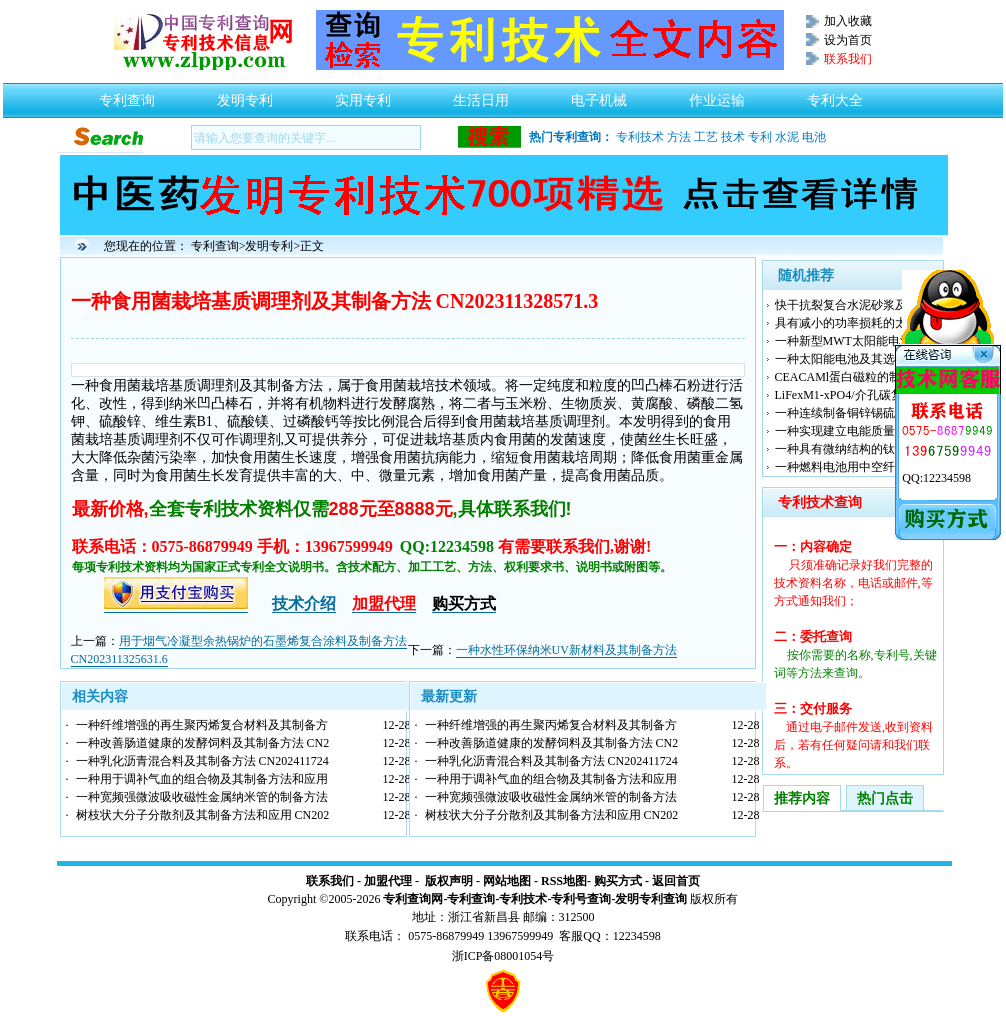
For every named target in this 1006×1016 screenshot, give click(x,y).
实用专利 (363, 95)
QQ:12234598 (936, 478)
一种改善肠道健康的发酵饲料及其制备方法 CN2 (203, 743)
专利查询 (127, 95)
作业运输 (717, 95)
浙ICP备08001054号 (503, 956)
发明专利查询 (651, 899)
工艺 (706, 137)
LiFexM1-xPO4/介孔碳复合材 (851, 395)
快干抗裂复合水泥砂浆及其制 (853, 305)
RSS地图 (564, 881)
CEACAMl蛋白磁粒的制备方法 (856, 377)
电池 (814, 137)
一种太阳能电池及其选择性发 (853, 359)
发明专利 (245, 95)
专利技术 (640, 137)
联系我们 (330, 881)
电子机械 (599, 95)
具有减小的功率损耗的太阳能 (853, 323)
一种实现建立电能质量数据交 (853, 431)
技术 (733, 137)
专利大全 (835, 95)
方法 (679, 137)
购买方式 (618, 881)
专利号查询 (581, 899)
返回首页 (676, 881)
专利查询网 (413, 899)
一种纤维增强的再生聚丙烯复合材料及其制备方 (202, 725)
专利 (760, 137)
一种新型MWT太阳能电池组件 (855, 341)
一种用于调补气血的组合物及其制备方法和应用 (202, 779)
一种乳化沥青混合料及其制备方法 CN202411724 (202, 761)
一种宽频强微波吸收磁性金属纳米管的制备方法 (202, 797)
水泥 (787, 137)
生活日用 (481, 95)
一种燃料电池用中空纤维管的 (853, 467)
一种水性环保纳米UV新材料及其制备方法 (566, 650)
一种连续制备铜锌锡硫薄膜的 (853, 413)
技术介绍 (304, 603)
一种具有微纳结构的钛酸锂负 (853, 449)
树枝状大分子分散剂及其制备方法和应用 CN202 (203, 815)
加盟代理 (388, 881)
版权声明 (449, 881)
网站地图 (507, 881)
